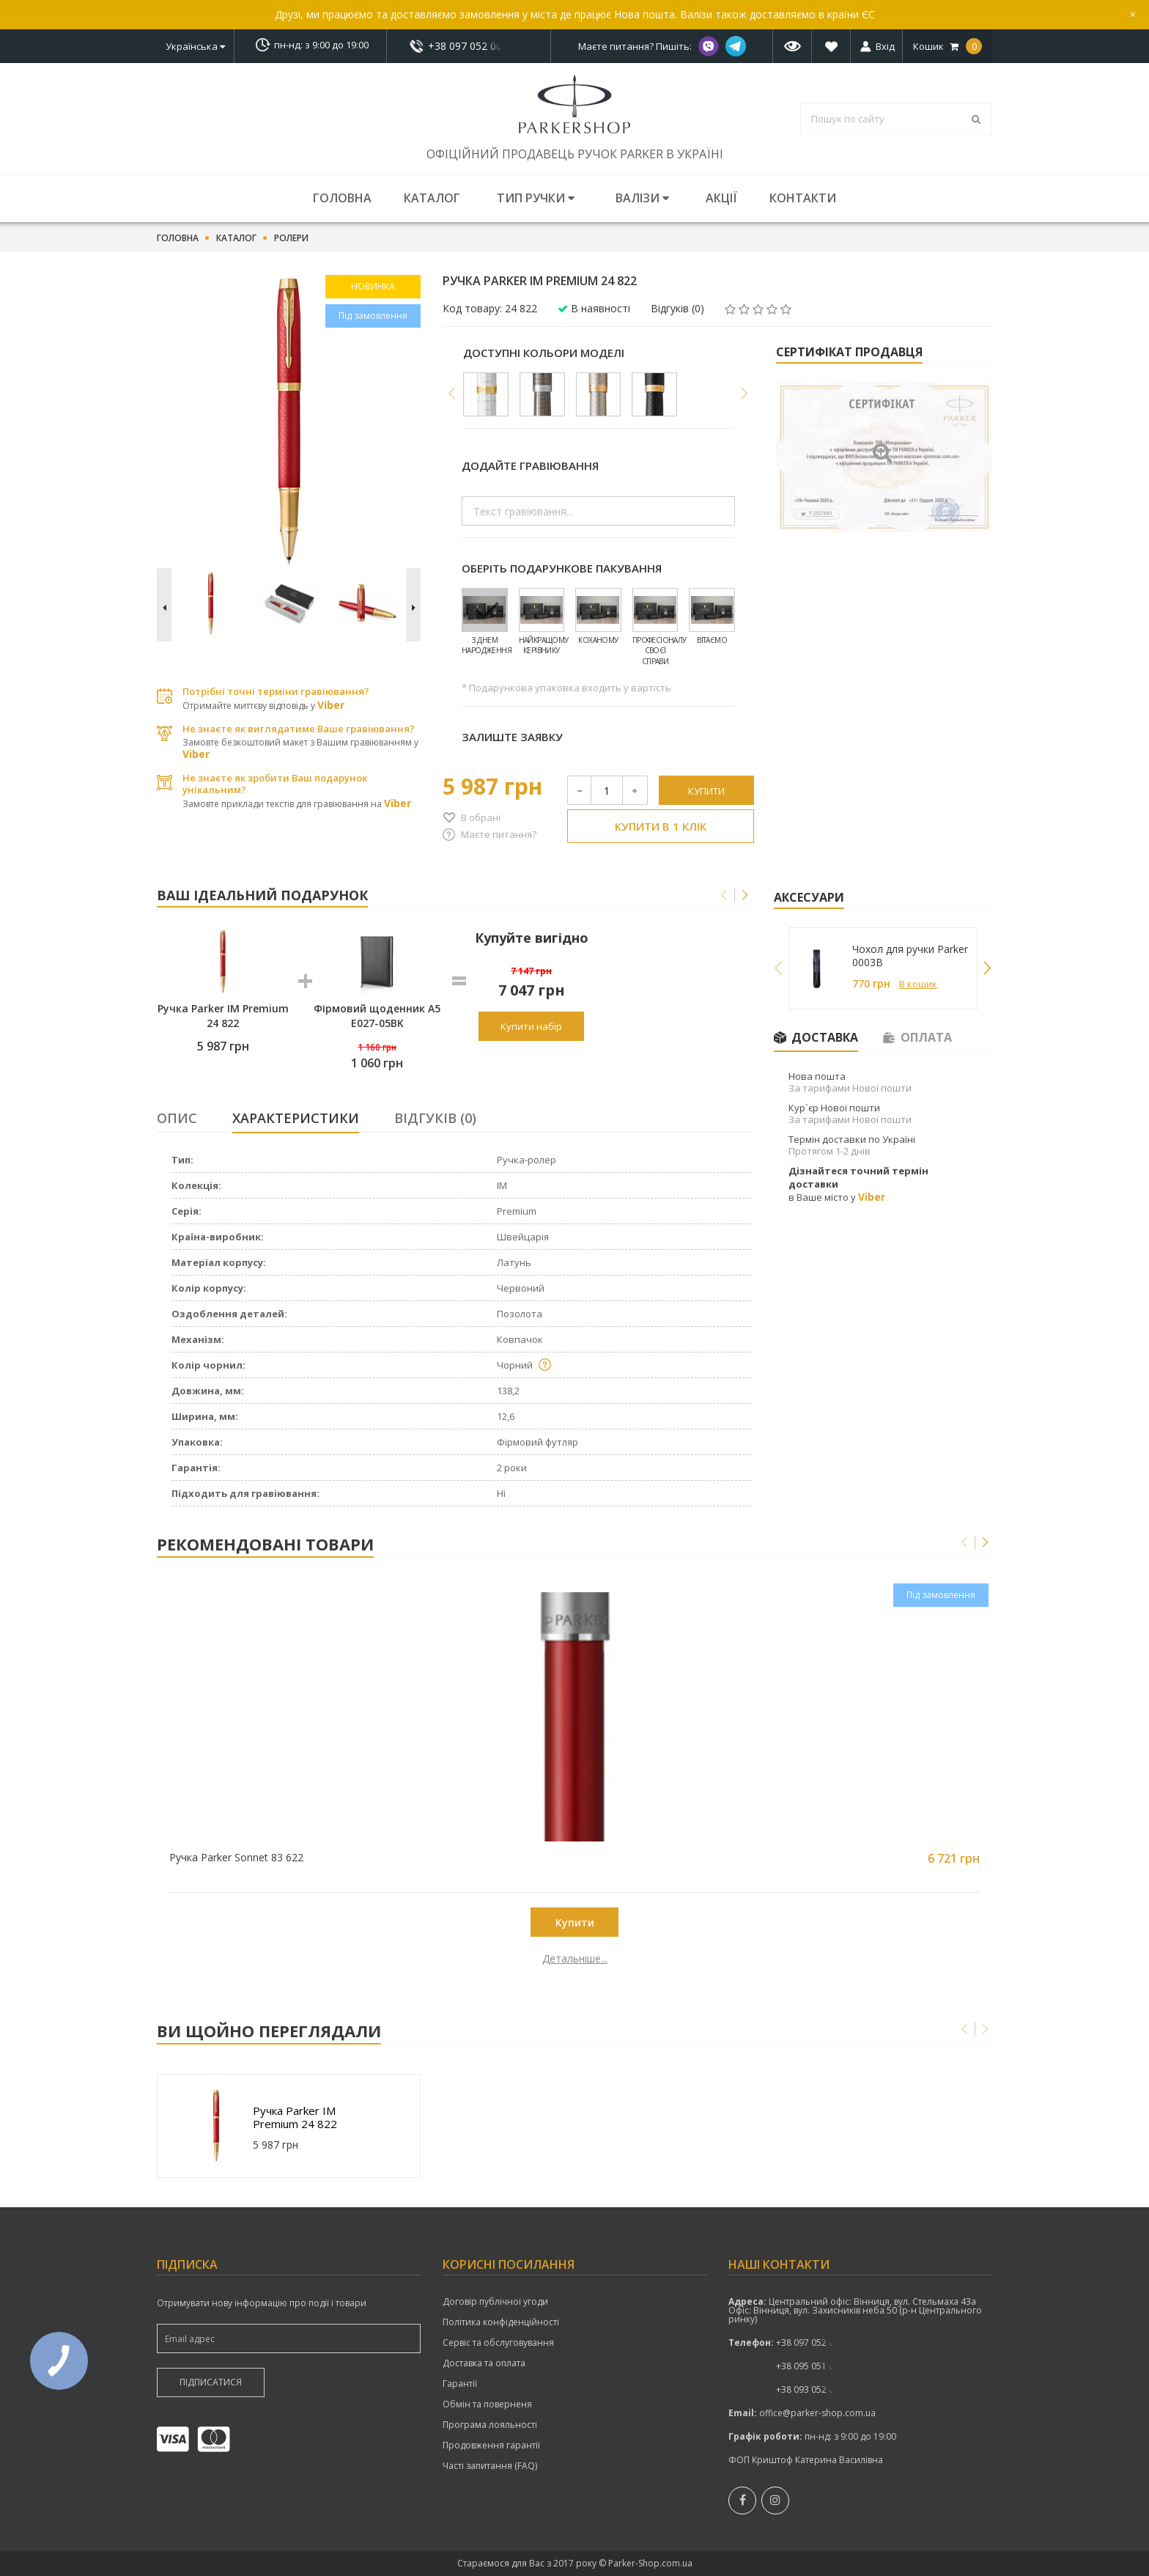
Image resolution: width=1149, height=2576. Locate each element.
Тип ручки (535, 198)
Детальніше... (261, 1959)
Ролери (291, 238)
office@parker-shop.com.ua (817, 2413)
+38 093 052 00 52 (813, 2389)
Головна (342, 198)
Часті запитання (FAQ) (490, 2466)
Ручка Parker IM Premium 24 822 (295, 2117)
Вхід (885, 46)
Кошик (947, 46)
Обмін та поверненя (487, 2404)
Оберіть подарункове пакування (562, 568)
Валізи (642, 198)
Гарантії (460, 2384)
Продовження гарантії (491, 2445)
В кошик (918, 983)
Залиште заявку (512, 737)
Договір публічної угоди (495, 2301)
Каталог (432, 198)
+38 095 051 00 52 (813, 2366)
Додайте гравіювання (530, 465)
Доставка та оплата (484, 2363)
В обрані (480, 817)
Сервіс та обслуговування (498, 2342)
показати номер (468, 46)
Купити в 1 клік (660, 826)
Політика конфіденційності (501, 2322)
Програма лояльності (490, 2425)
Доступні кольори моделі (543, 352)
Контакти (802, 198)
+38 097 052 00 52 (469, 46)
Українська (195, 46)
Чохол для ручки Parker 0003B (910, 956)
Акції (721, 198)
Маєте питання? (498, 834)
